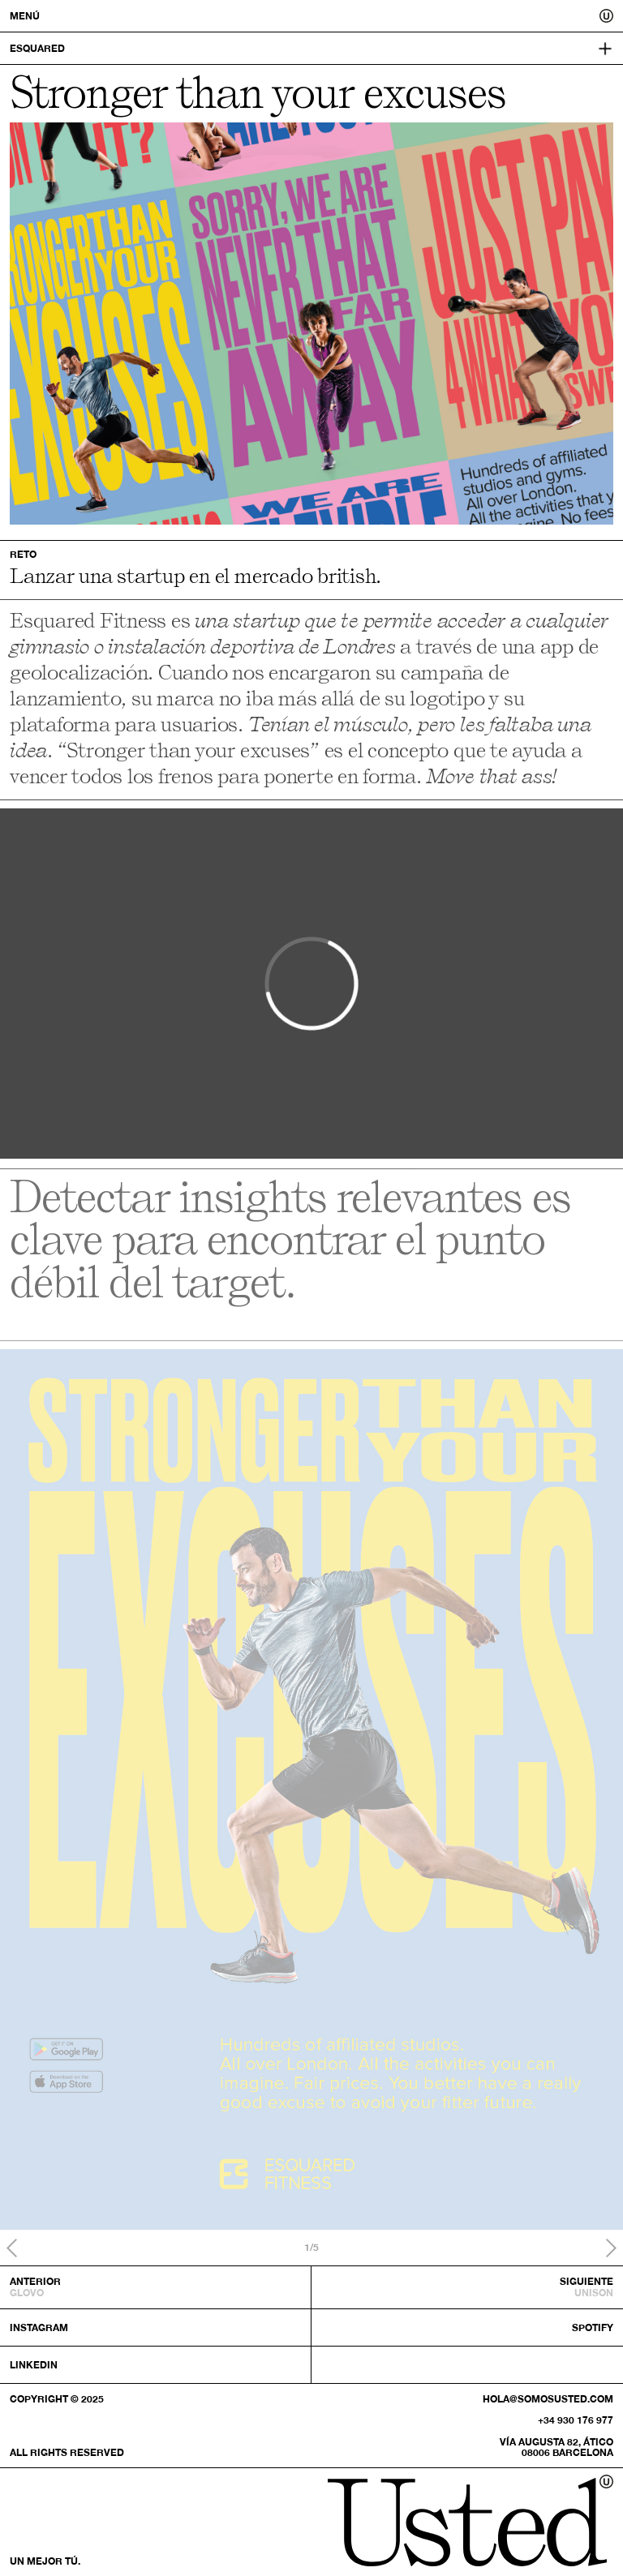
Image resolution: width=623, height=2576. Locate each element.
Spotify (592, 2327)
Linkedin (34, 2365)
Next (611, 2248)
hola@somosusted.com (548, 2399)
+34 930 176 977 (575, 2420)
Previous (11, 2248)
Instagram (39, 2327)
